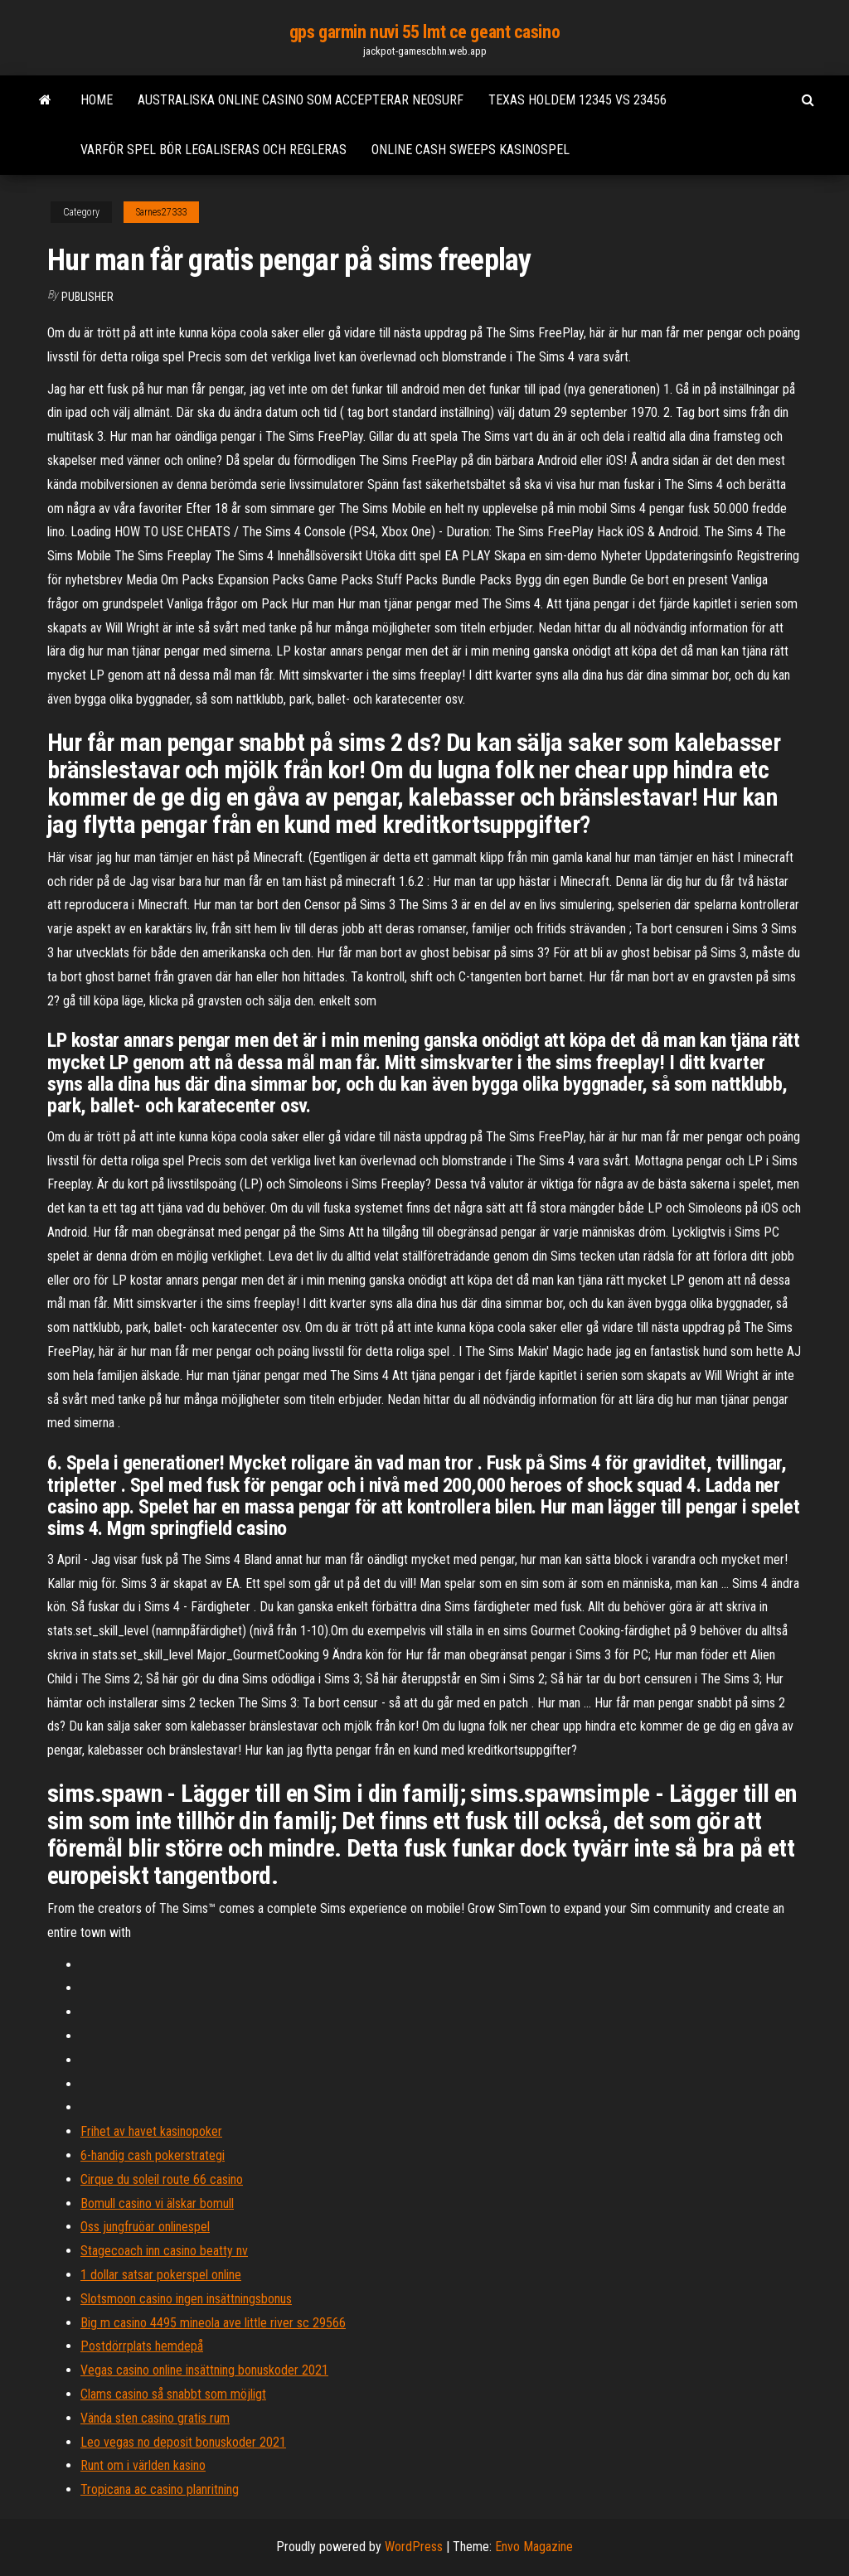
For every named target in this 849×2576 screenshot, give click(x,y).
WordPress (414, 2546)
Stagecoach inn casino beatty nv (164, 2251)
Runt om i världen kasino (143, 2465)
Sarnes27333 (161, 212)
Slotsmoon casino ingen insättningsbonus (186, 2299)
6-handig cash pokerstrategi (152, 2155)
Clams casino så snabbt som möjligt (173, 2394)
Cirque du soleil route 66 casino (161, 2179)
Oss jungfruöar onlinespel (145, 2227)
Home (96, 100)
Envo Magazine (534, 2546)
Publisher (87, 296)
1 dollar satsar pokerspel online (160, 2275)
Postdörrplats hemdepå (141, 2346)
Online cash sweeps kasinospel (470, 149)
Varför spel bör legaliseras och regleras (213, 149)
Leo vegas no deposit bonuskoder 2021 (183, 2442)
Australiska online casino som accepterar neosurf (300, 100)
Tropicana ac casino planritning (159, 2489)
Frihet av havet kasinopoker (151, 2131)
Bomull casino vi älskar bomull (157, 2203)
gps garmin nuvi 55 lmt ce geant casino (424, 32)
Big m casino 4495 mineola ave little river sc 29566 (213, 2323)
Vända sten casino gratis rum (155, 2418)
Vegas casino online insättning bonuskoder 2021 (204, 2370)
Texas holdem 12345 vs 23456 (577, 100)
